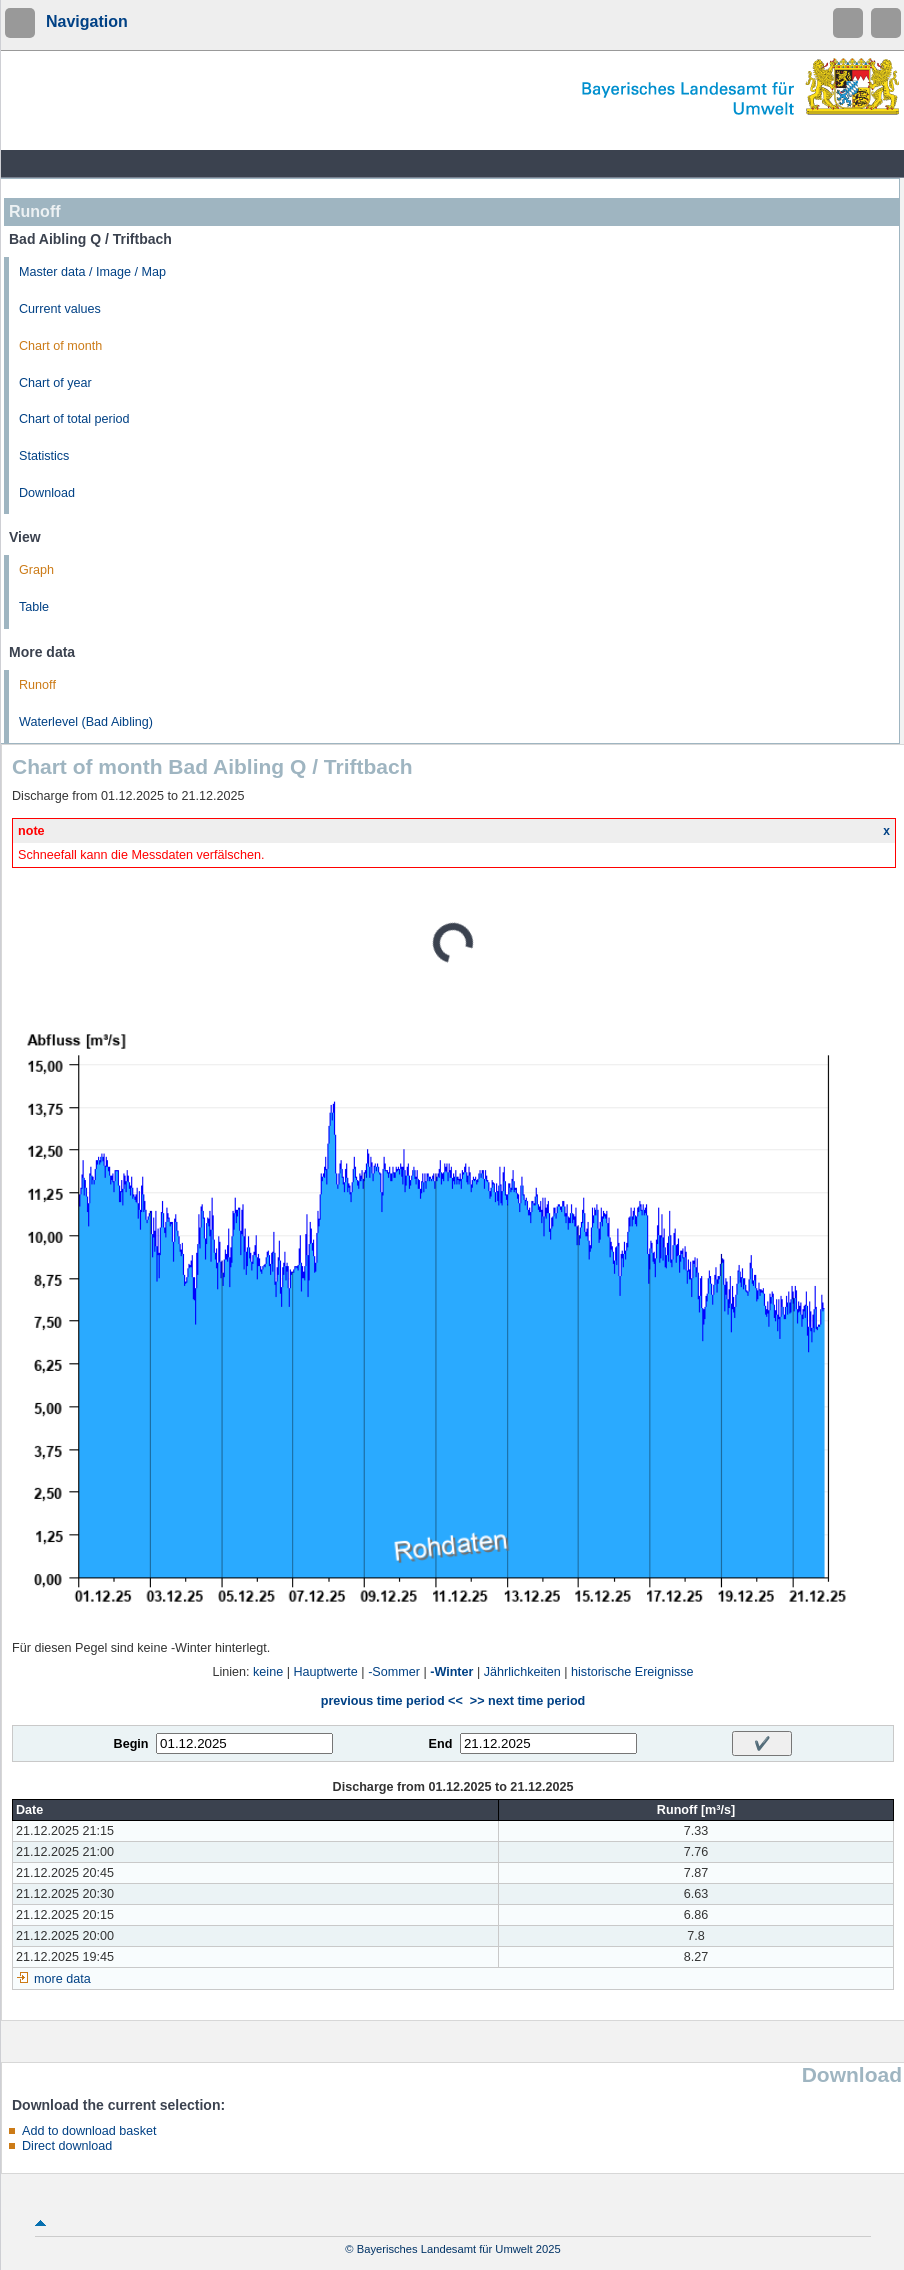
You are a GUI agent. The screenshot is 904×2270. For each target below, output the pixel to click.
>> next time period (527, 1701)
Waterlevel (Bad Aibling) (86, 722)
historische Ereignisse (632, 1672)
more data (62, 1979)
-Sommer (394, 1672)
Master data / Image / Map (92, 272)
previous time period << (392, 1701)
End (441, 1744)
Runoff (37, 685)
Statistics (44, 456)
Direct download (67, 2146)
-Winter (451, 1672)
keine (268, 1672)
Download (47, 493)
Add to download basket (89, 2131)
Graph (36, 570)
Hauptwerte (325, 1672)
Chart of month (60, 346)
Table (34, 607)
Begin (131, 1744)
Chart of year (55, 383)
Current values (60, 309)
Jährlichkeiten (522, 1672)
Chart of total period (74, 419)
